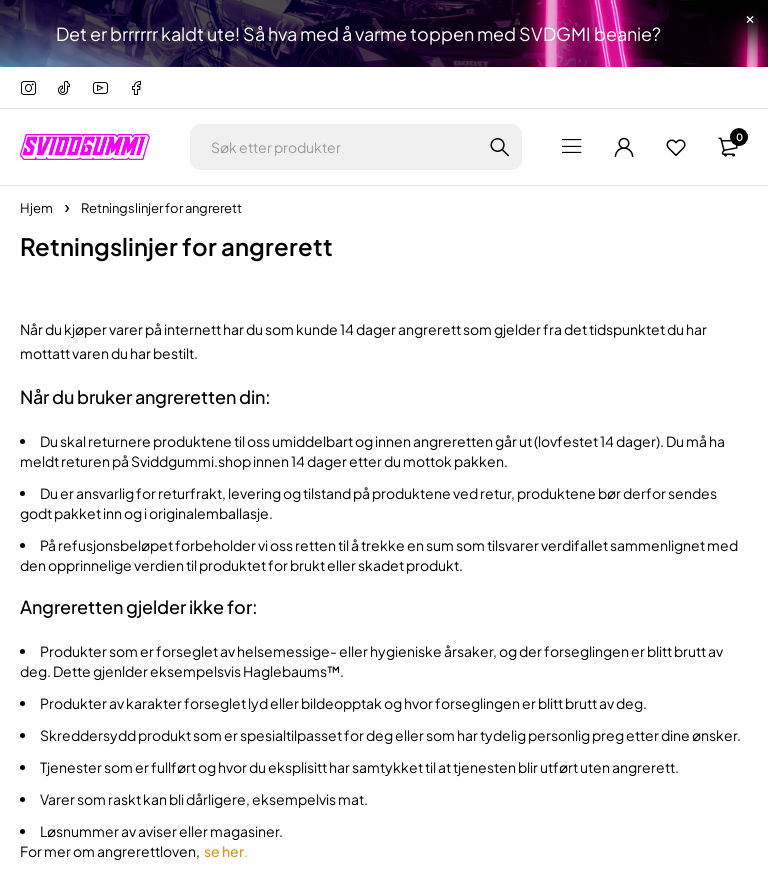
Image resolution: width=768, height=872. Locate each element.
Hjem (36, 208)
